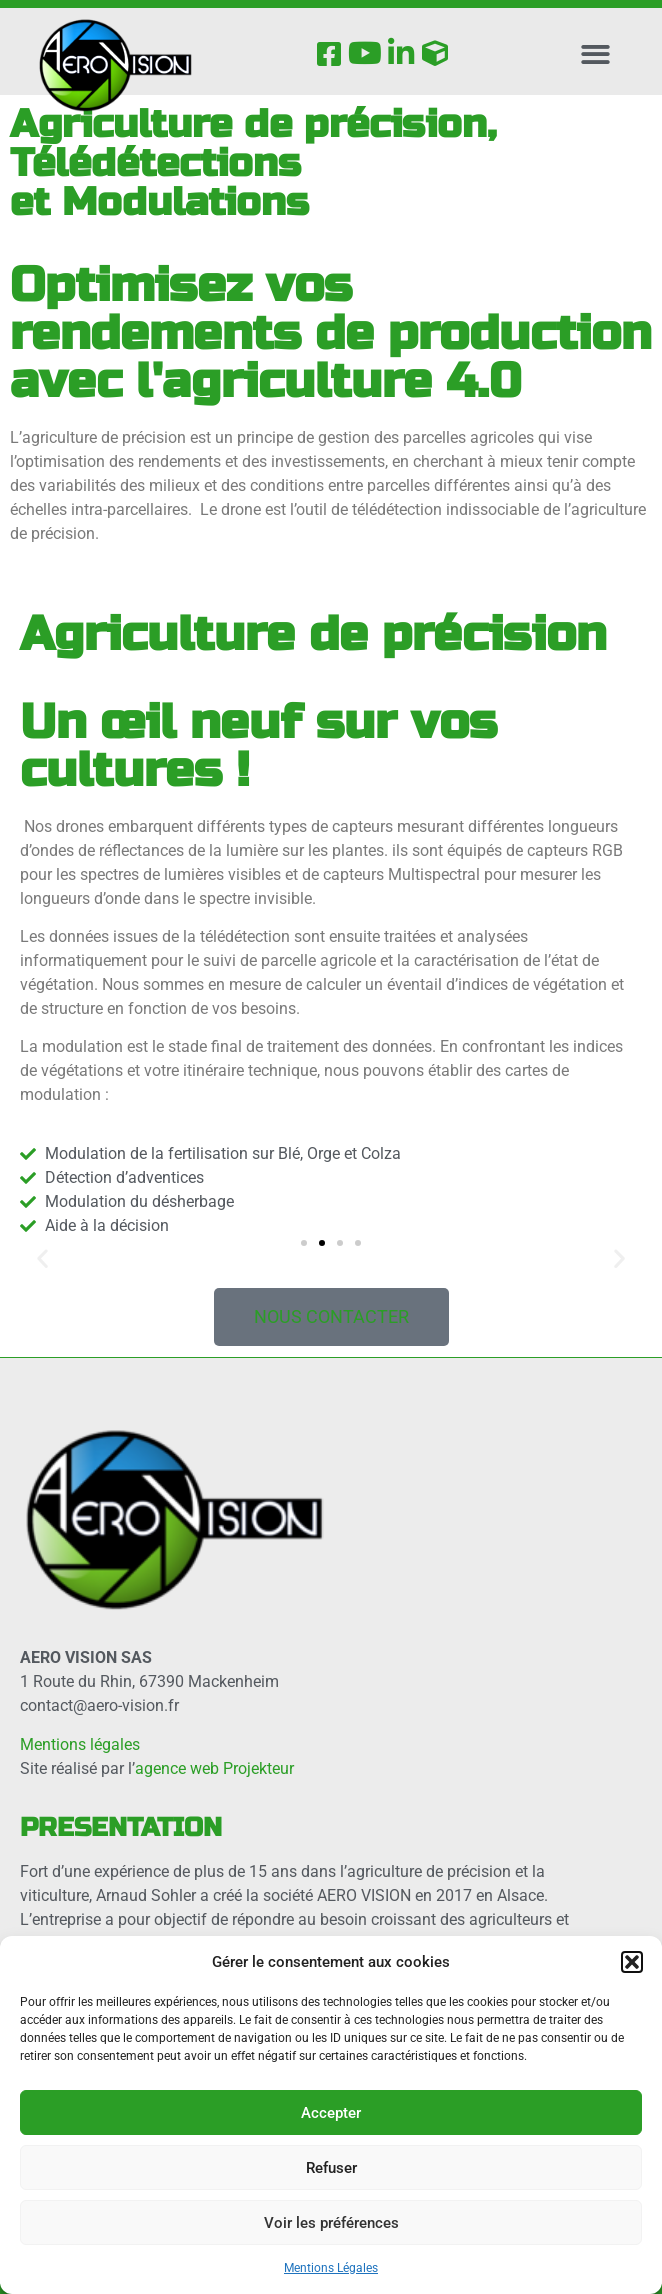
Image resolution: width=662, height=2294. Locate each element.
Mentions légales (80, 1744)
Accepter (331, 2113)
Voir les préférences (331, 2223)
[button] (632, 1962)
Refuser (331, 2168)
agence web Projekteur (214, 1768)
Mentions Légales (331, 2268)
